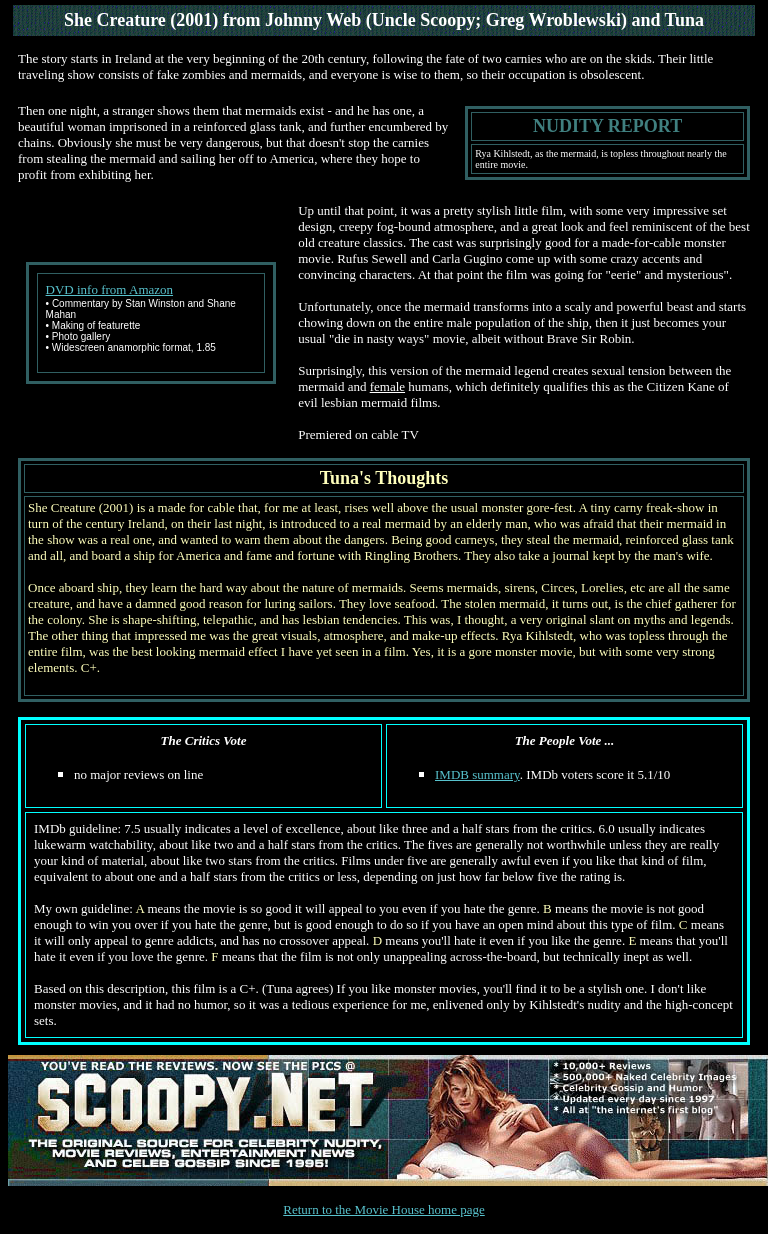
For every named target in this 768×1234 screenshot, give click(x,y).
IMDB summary (477, 774)
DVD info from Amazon (109, 289)
